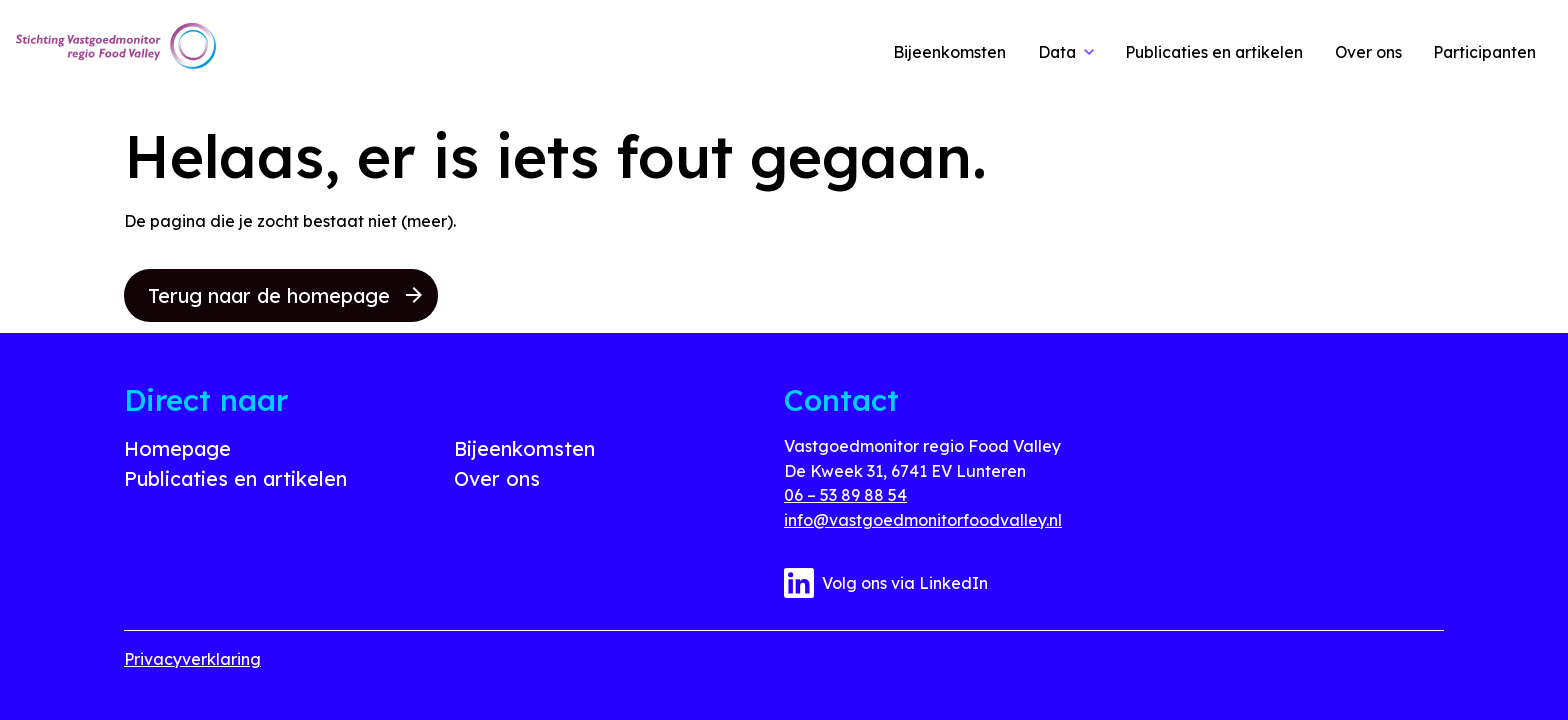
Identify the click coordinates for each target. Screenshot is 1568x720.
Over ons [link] (1368, 52)
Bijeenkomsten (524, 448)
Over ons (497, 478)
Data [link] (1057, 52)
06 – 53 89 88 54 (845, 495)
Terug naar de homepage (285, 295)
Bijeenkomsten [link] (949, 52)
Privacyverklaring (192, 659)
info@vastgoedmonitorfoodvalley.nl (923, 520)
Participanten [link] (1484, 52)
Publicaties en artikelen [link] (1214, 52)
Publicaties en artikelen (235, 478)
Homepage (177, 448)
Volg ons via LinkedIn (886, 583)
